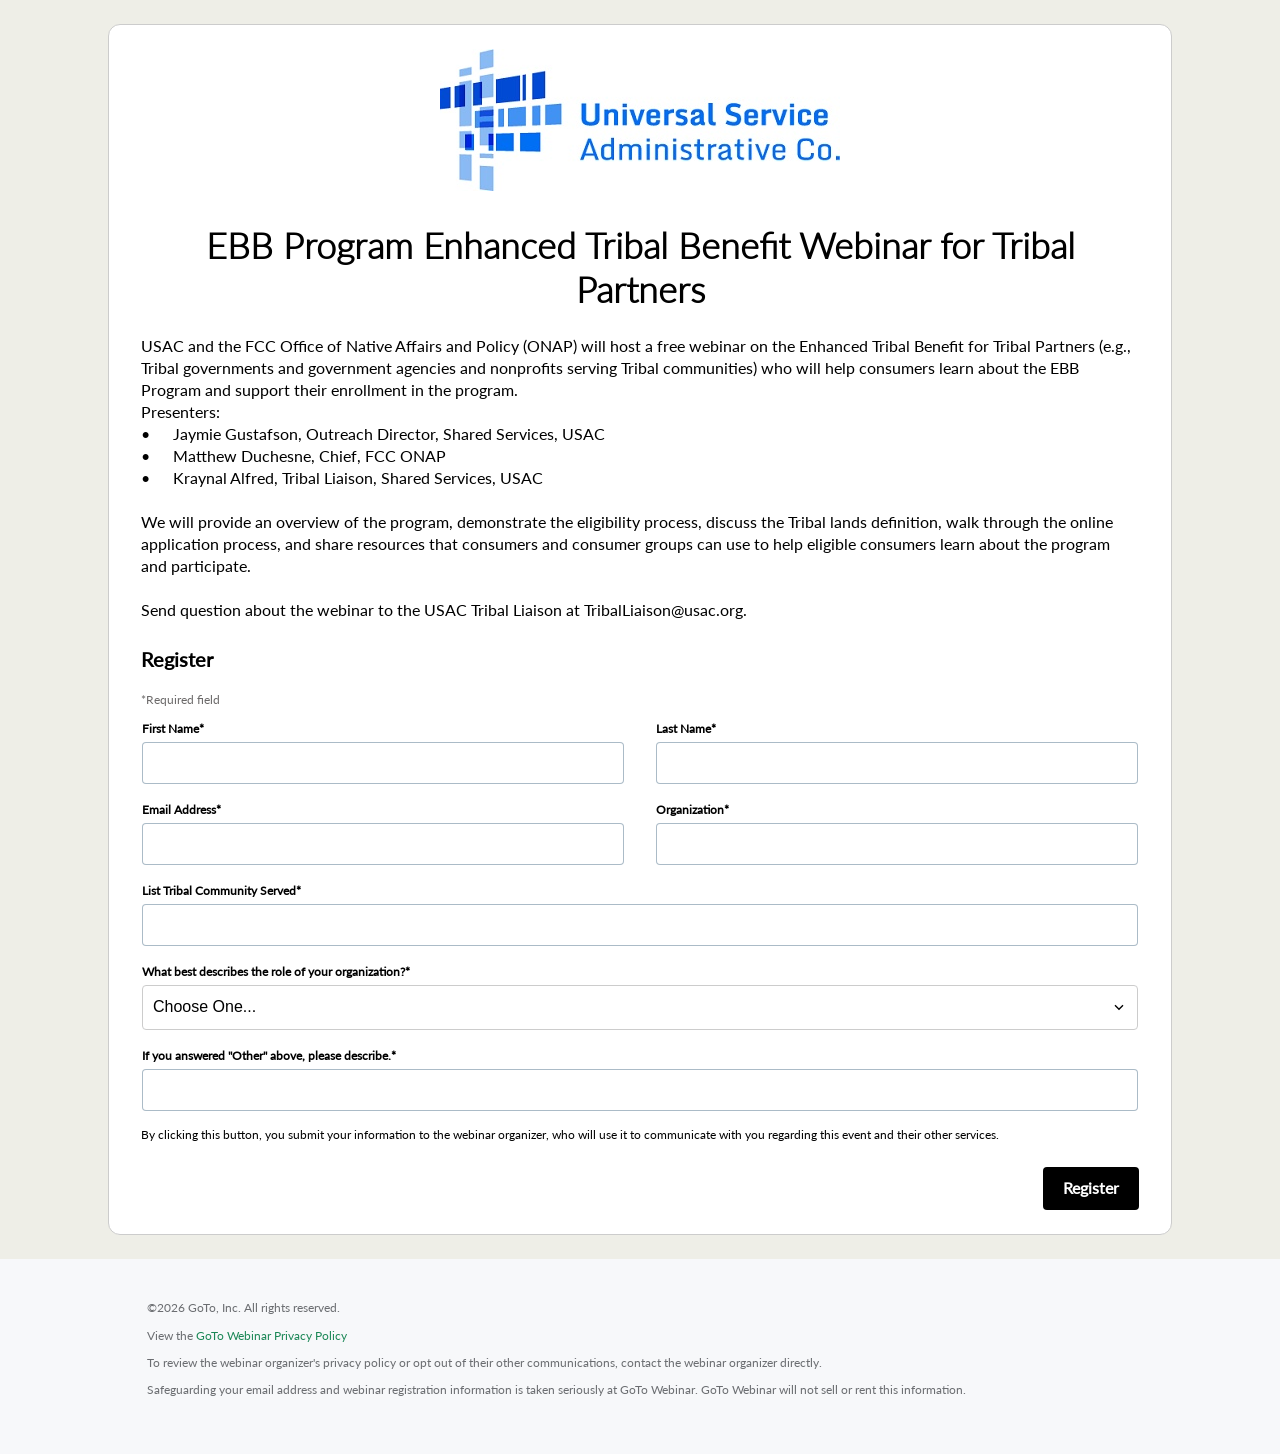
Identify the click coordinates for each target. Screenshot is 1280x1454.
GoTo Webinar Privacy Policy (271, 1335)
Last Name (683, 728)
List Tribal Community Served (219, 890)
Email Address (179, 809)
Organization (690, 809)
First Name (170, 728)
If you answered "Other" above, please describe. (266, 1055)
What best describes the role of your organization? (273, 971)
